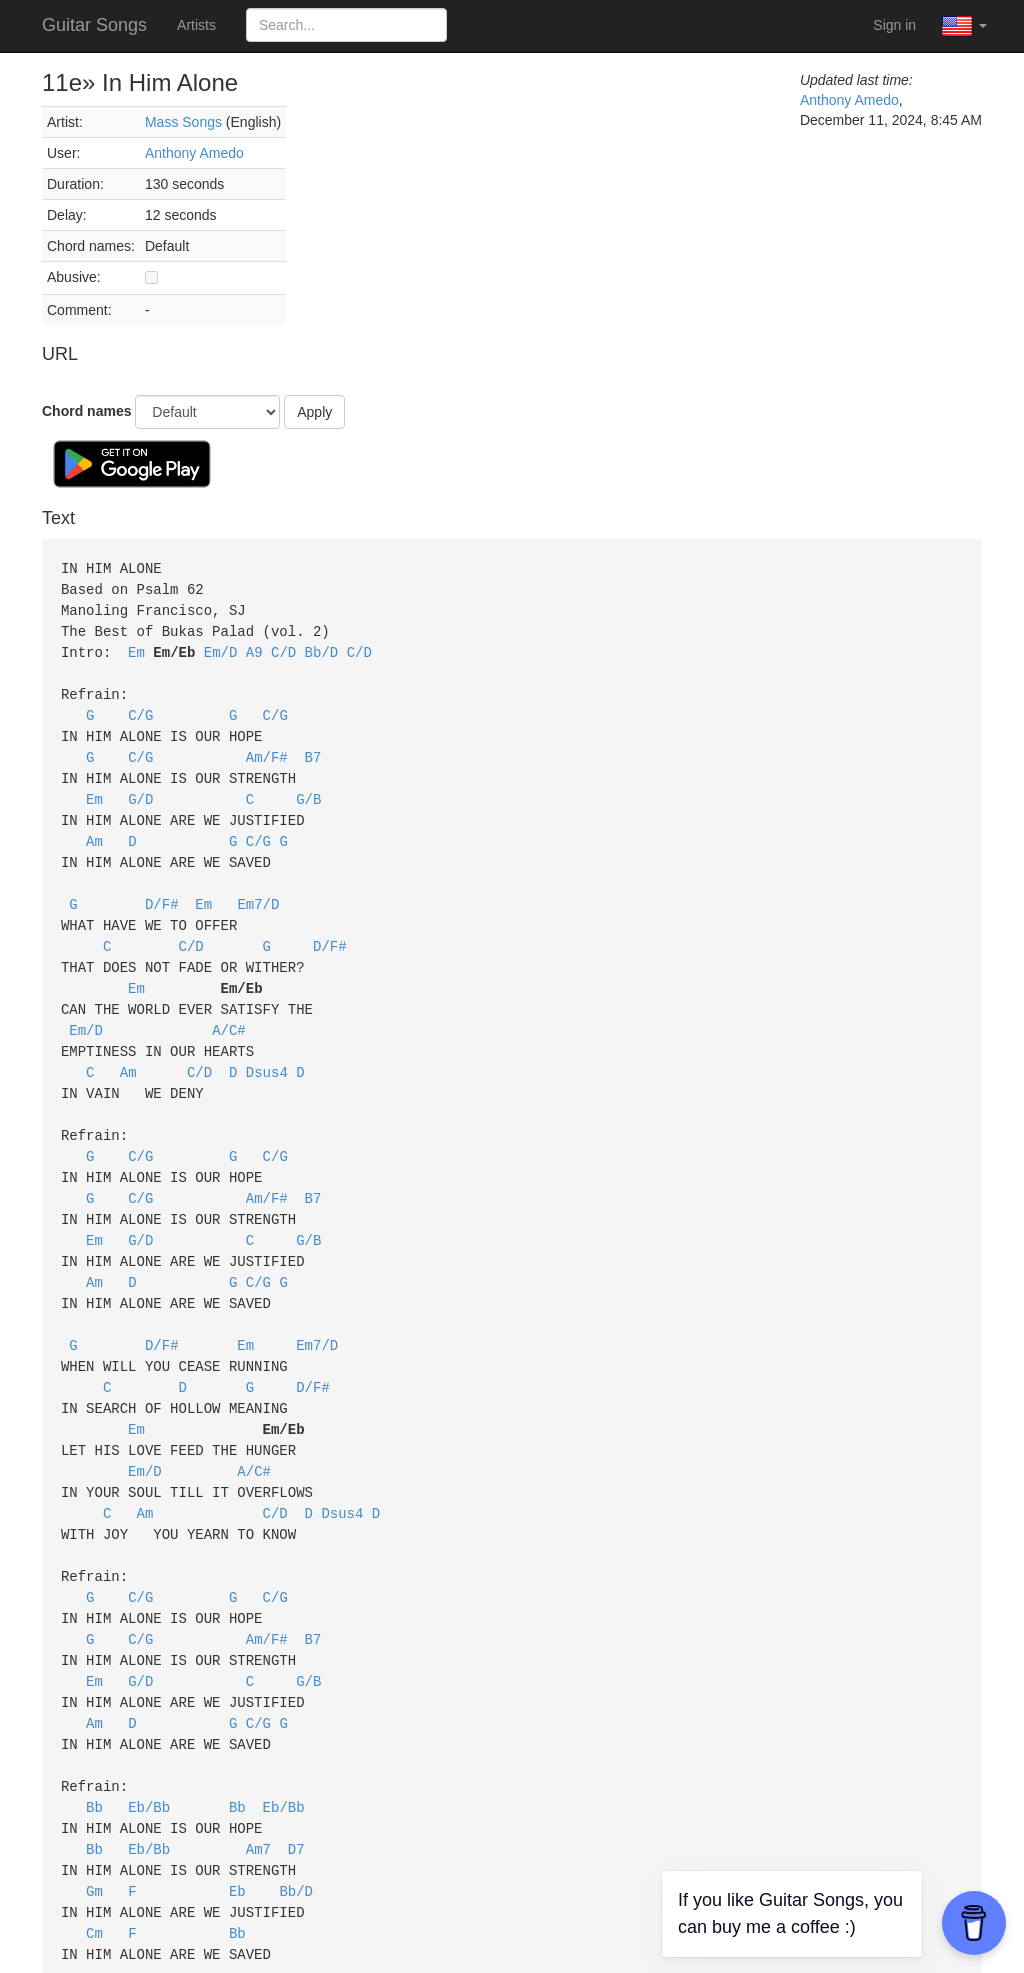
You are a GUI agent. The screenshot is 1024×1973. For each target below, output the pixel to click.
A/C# (229, 1007)
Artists (196, 25)
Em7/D (258, 887)
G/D (140, 787)
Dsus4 (267, 1047)
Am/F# (267, 747)
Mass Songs (183, 122)
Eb (237, 1827)
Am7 (258, 1787)
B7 (313, 747)
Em (136, 647)
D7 (296, 1787)
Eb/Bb (149, 1747)
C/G (140, 707)
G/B (308, 787)
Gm (94, 1827)
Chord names (86, 411)
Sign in (894, 25)
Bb (94, 1747)
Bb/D (322, 647)
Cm (94, 1867)
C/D (283, 647)
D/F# (162, 887)
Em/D (221, 647)
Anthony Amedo (194, 153)
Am (94, 827)
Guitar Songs (94, 25)
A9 (254, 647)
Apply (314, 412)
